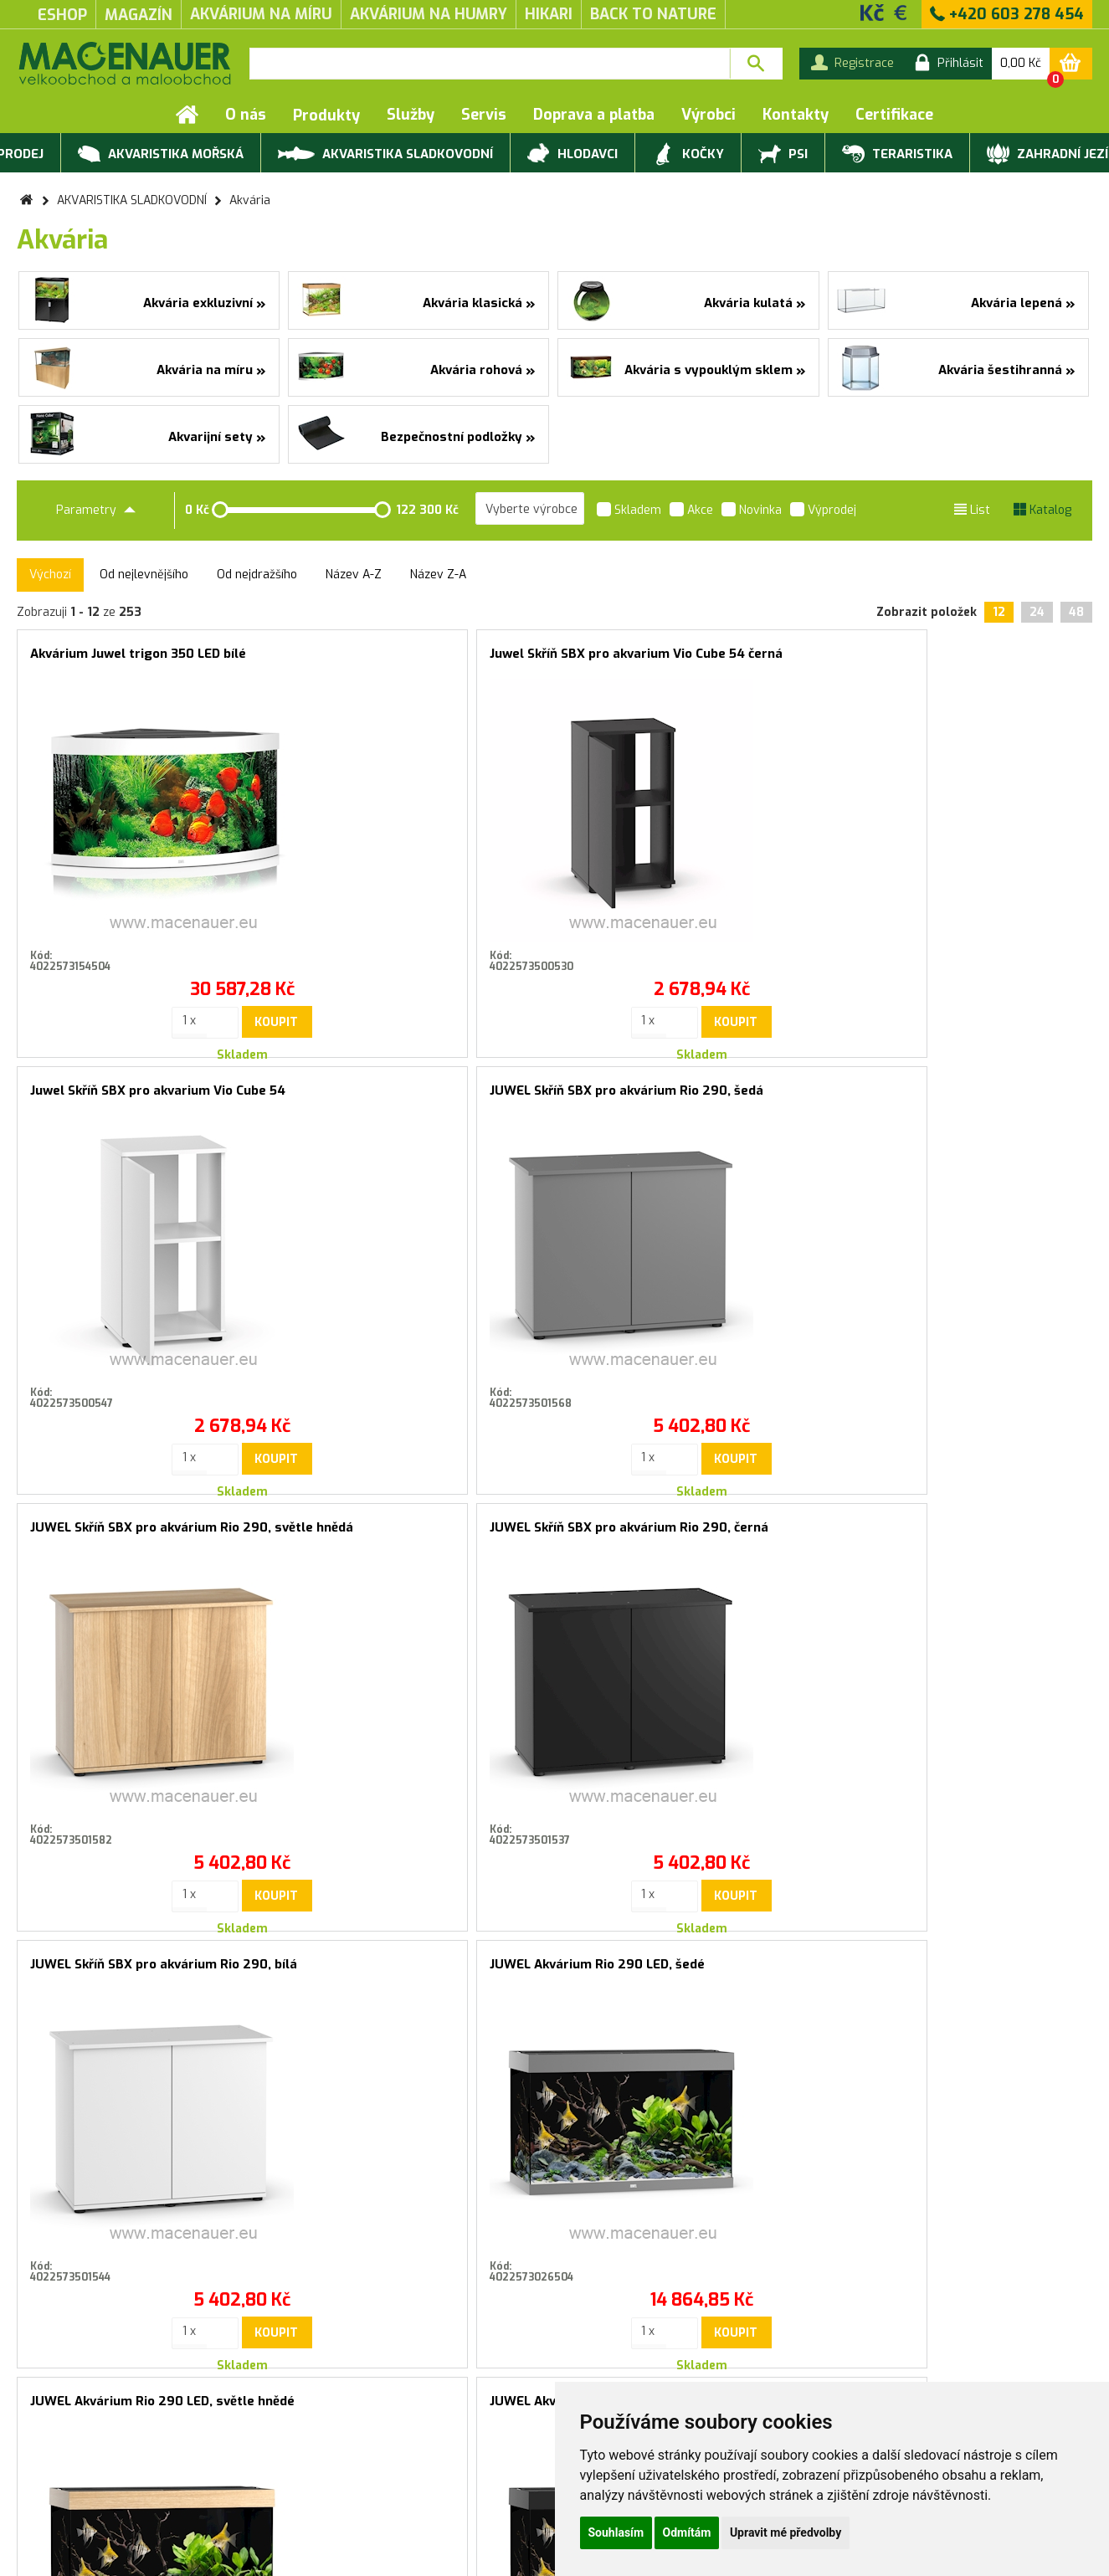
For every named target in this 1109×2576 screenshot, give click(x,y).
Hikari (548, 14)
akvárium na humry (428, 14)
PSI (783, 155)
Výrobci (708, 115)
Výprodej (823, 511)
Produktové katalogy (277, 2448)
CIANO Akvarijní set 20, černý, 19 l (946, 1527)
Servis (483, 115)
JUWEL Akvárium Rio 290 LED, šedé (950, 1090)
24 (1037, 612)
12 (999, 612)
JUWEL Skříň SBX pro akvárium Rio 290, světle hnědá (148, 1097)
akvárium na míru (261, 14)
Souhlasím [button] (616, 2532)
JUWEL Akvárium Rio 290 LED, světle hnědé (148, 1534)
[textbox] (489, 64)
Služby (410, 115)
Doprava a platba (594, 115)
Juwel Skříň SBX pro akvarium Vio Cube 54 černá (419, 660)
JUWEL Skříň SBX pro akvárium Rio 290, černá (419, 1097)
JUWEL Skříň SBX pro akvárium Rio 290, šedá (961, 660)
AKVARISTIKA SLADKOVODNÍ (385, 152)
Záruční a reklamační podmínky (102, 2466)
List (972, 510)
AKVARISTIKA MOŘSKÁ (161, 155)
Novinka (751, 511)
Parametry (96, 510)
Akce (691, 511)
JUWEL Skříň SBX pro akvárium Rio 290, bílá (690, 1097)
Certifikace (894, 115)
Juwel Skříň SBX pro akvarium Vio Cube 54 (690, 660)
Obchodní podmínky (71, 2448)
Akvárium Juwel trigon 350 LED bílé (138, 653)
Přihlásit (723, 2131)
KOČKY (688, 155)
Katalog (1042, 510)
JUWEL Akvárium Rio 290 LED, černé (411, 1527)
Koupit (182, 995)
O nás (245, 115)
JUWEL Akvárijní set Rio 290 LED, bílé (686, 1527)
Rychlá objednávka (269, 2466)
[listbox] (529, 509)
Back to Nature (653, 14)
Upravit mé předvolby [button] (785, 2532)
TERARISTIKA (897, 155)
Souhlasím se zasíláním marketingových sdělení (554, 2168)
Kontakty (795, 115)
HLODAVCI (572, 155)
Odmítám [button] (687, 2532)
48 (1076, 612)
